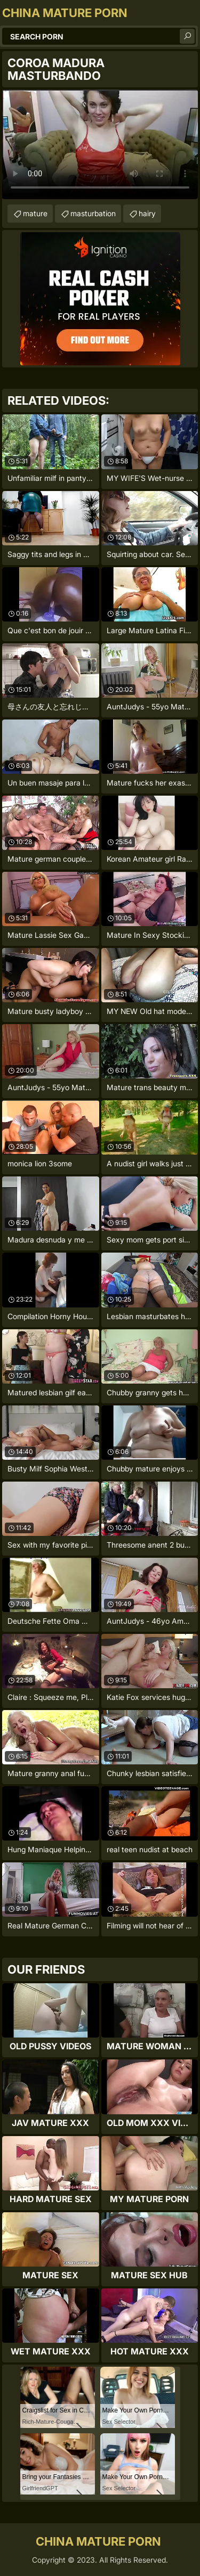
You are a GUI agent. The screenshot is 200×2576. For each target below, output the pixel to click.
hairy (147, 213)
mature (35, 213)
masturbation (93, 213)
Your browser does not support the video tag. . (100, 144)
